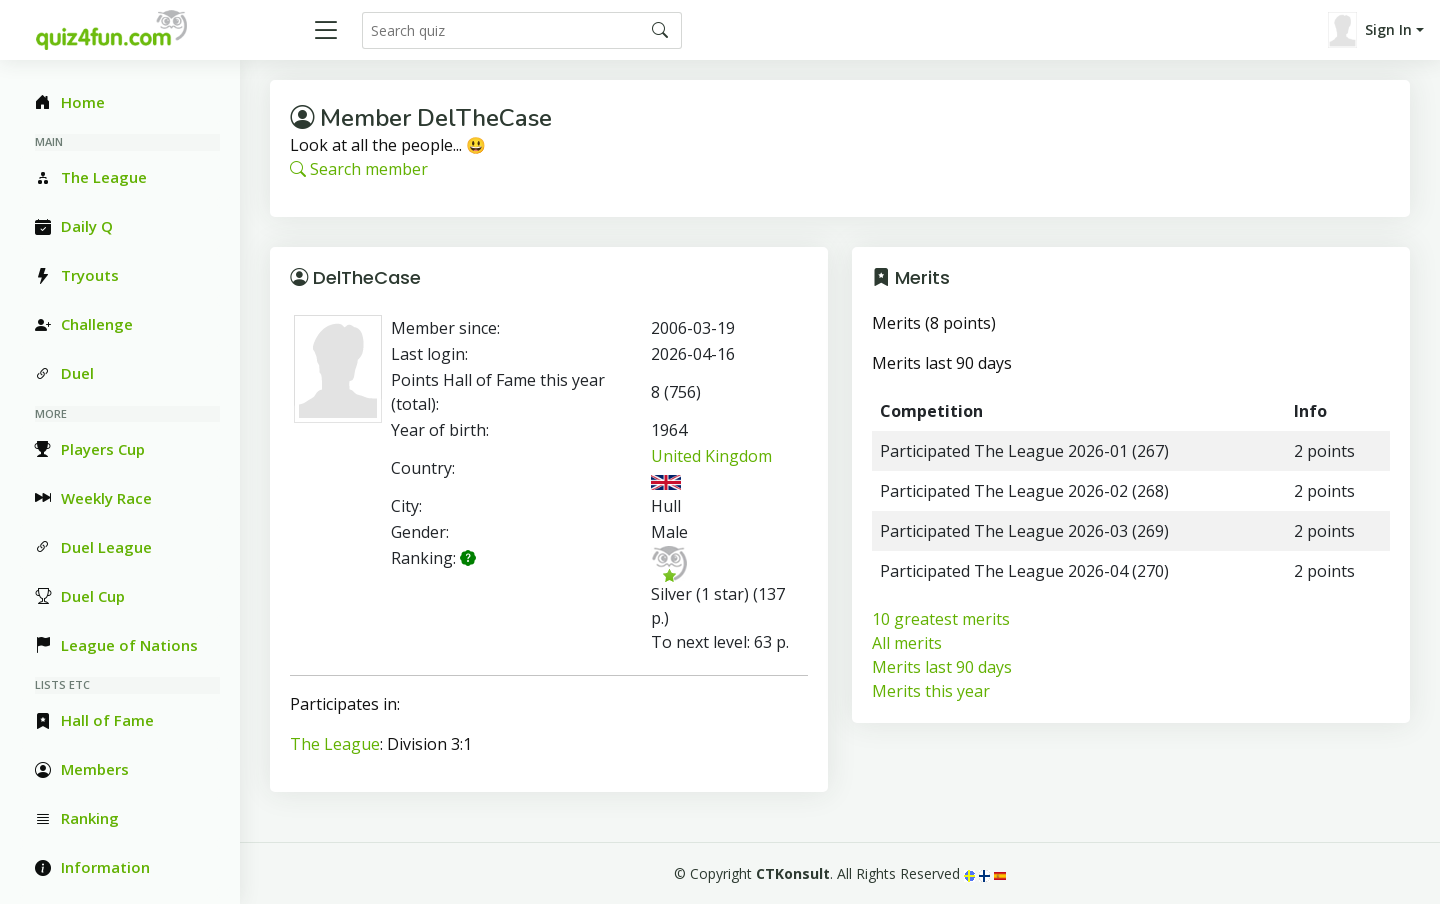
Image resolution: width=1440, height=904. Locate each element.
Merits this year (931, 691)
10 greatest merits (941, 619)
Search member (359, 169)
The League (335, 744)
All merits (907, 643)
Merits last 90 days (942, 667)
